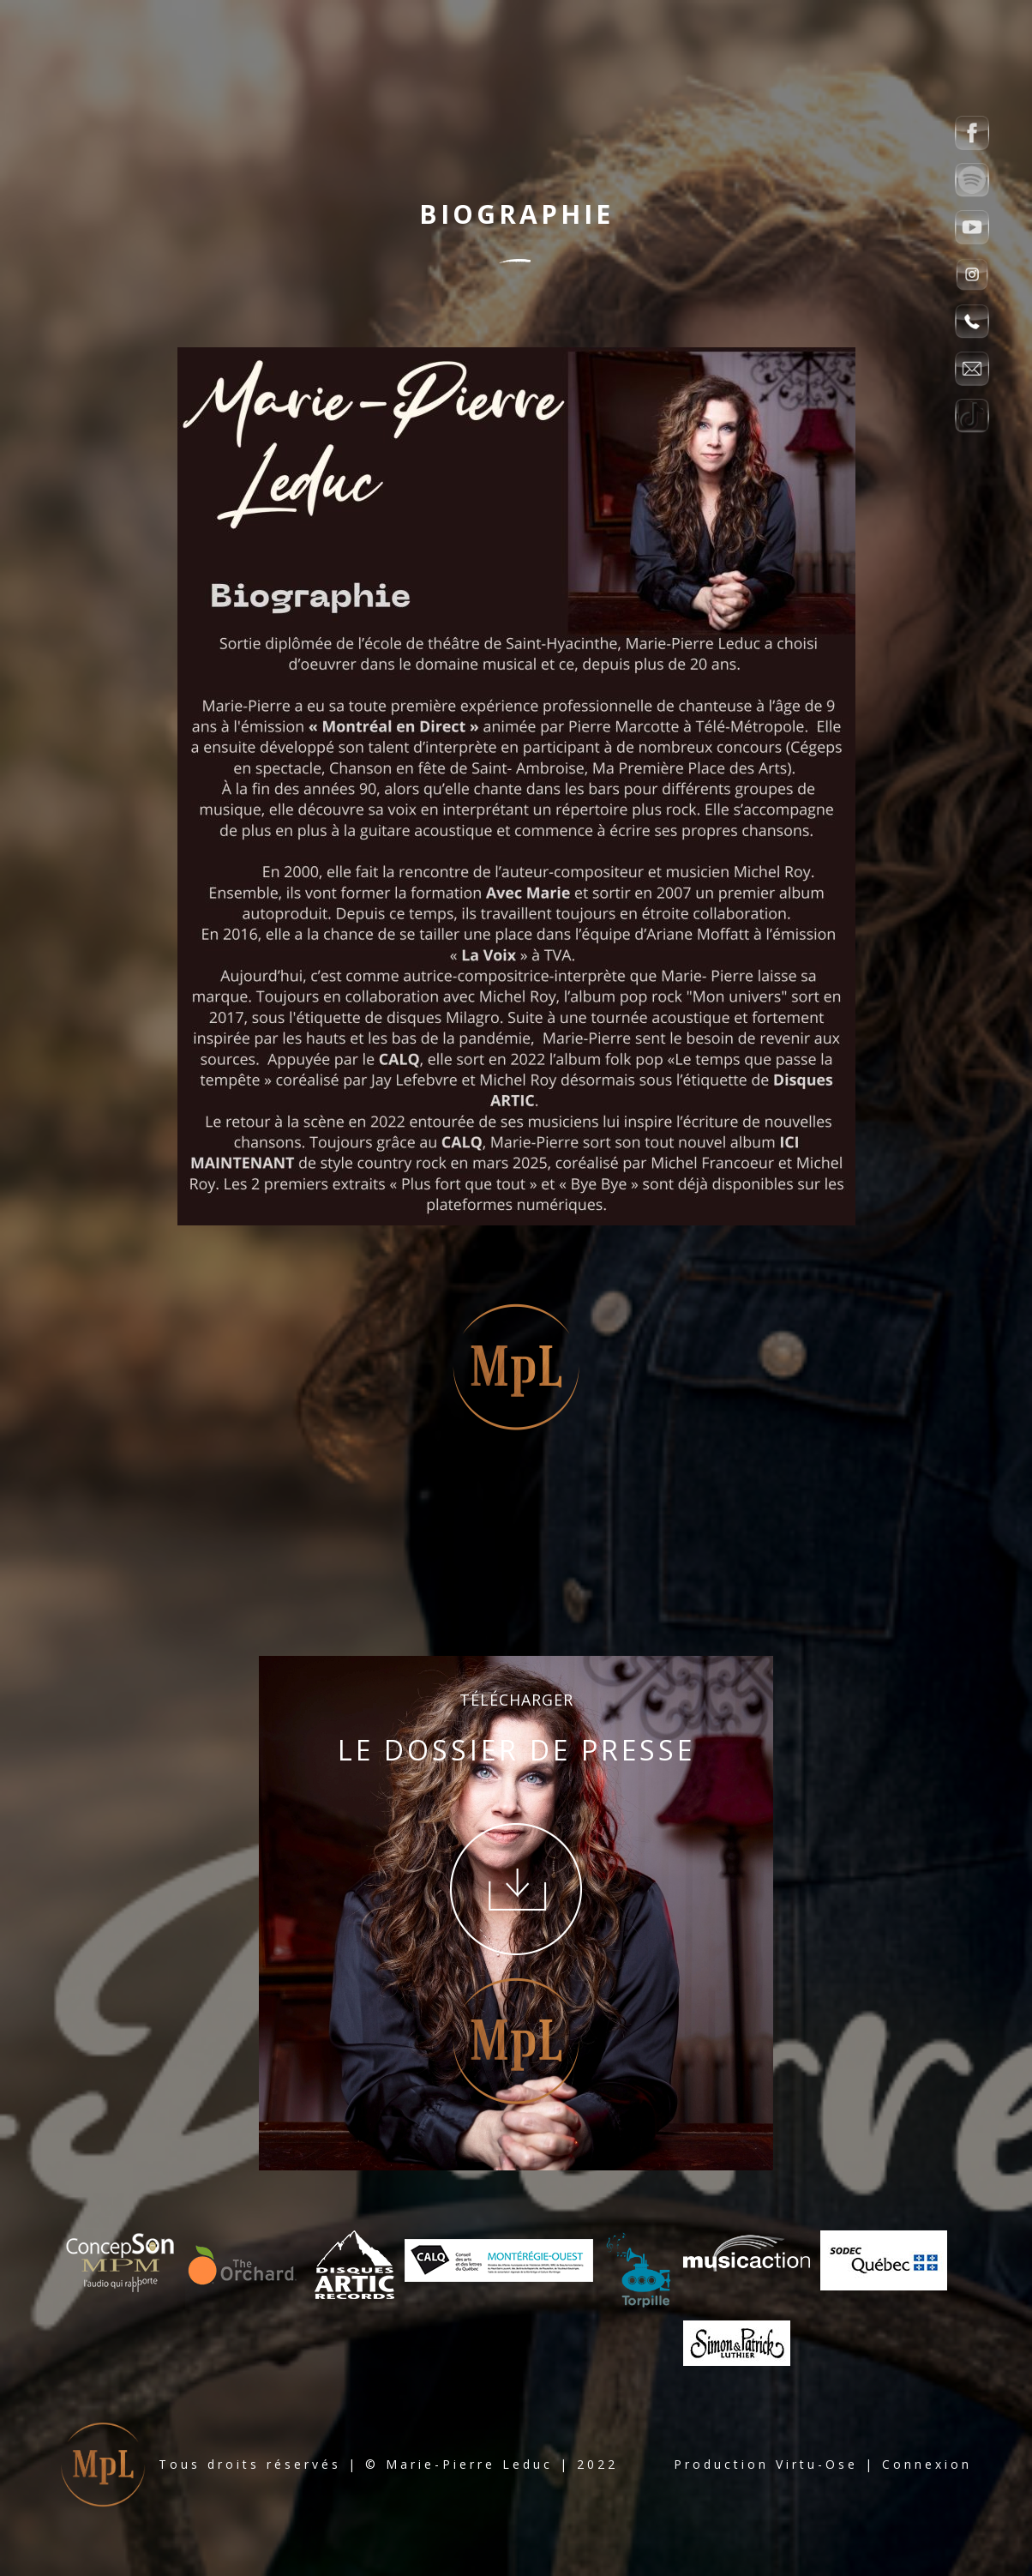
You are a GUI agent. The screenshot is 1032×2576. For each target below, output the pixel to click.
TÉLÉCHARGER (516, 1699)
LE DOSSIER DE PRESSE (516, 1749)
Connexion (927, 2464)
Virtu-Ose (817, 2464)
